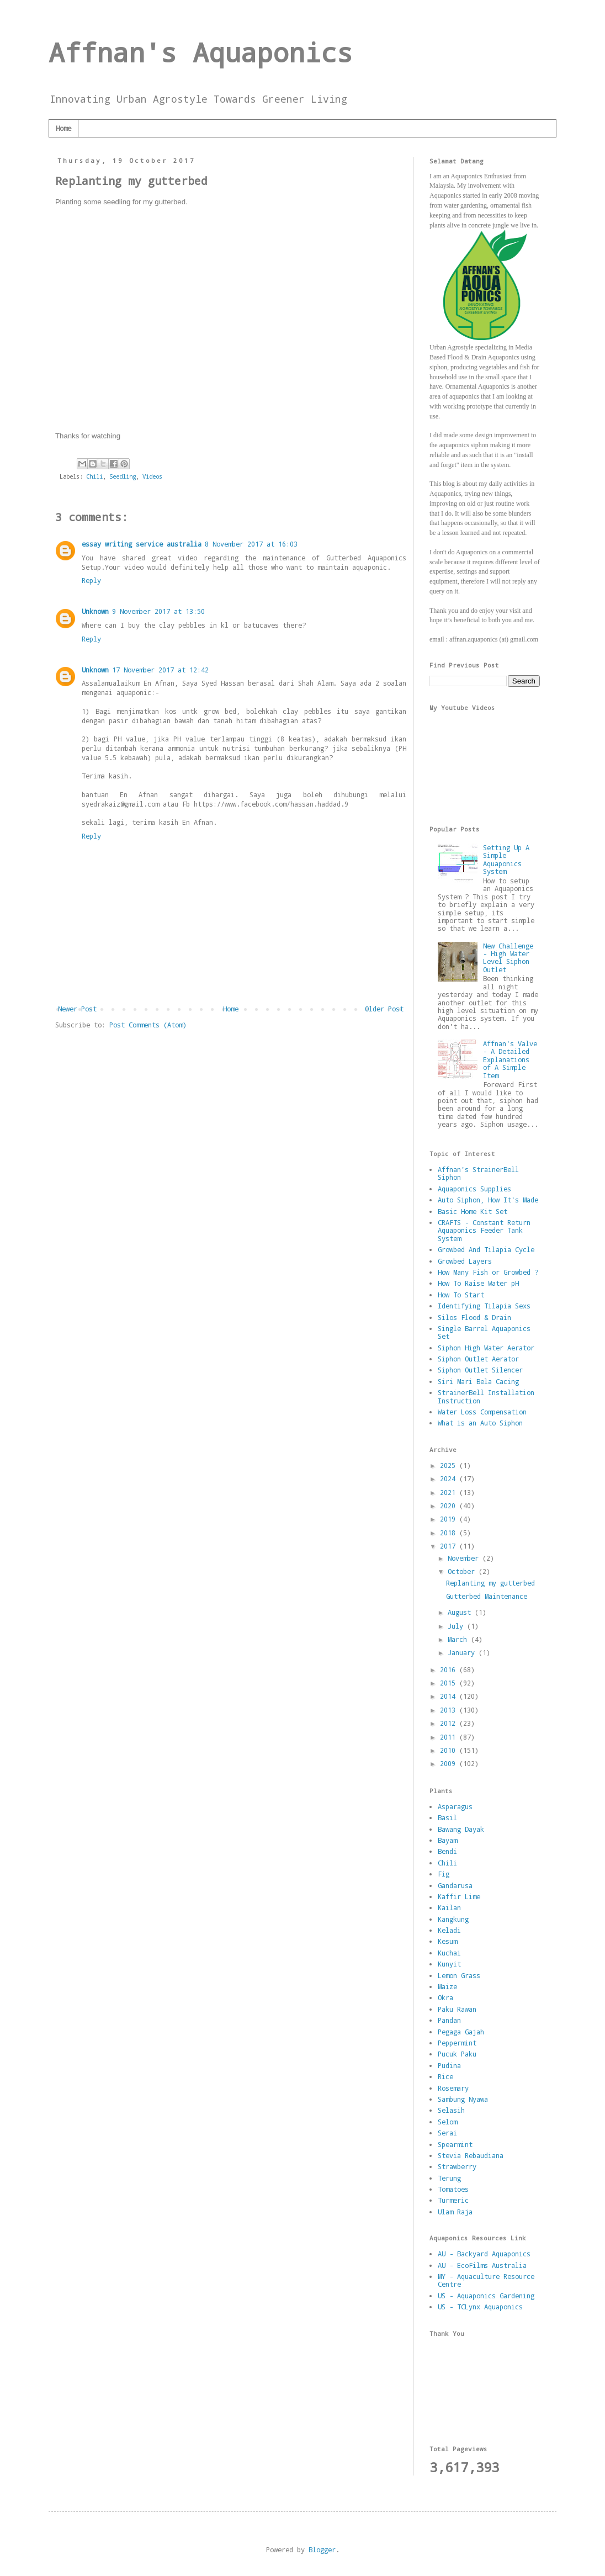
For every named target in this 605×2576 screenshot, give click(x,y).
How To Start (461, 1294)
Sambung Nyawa (463, 2099)
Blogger (322, 2549)
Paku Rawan (457, 2009)
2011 (449, 1736)
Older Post (384, 1008)
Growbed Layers (465, 1261)
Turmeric (453, 2200)
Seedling (122, 476)
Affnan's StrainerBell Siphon (478, 1173)
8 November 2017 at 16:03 (251, 543)
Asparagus (455, 1806)
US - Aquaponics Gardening (486, 2295)
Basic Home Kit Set (472, 1211)
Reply (91, 580)
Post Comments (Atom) (148, 1024)
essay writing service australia (141, 543)
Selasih (451, 2110)
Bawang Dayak (461, 1829)
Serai (447, 2132)
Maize (447, 1986)
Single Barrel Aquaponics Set (484, 1332)
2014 (449, 1696)
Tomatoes (453, 2189)
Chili (94, 476)
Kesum (447, 1941)
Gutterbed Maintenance (486, 1596)
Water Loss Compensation (482, 1411)
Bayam (447, 1840)
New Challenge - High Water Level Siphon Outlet (508, 957)
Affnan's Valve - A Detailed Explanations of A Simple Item (510, 1059)
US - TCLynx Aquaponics (480, 2306)
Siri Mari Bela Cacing (478, 1381)
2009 (449, 1763)
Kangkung (453, 1919)
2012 (449, 1723)
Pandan (449, 2020)
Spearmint (455, 2144)
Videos (152, 476)
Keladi (449, 1930)
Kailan (449, 1907)
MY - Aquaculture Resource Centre (486, 2280)
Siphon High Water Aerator (486, 1347)
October (463, 1571)
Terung (449, 2178)
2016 (449, 1669)
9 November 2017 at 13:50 (158, 611)
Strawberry (457, 2166)
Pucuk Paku (457, 2053)
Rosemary (453, 2088)
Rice (445, 2076)
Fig (443, 1873)
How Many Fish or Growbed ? (488, 1272)
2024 (449, 1478)
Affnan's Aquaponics (201, 52)
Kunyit (449, 1963)
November (465, 1558)
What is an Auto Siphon (480, 1422)
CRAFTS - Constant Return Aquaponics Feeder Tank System (484, 1230)
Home (63, 128)
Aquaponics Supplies (474, 1188)
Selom (447, 2121)
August (461, 1612)
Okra (445, 1997)
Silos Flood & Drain (474, 1317)
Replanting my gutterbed (490, 1582)
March (459, 1639)
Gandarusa (455, 1885)
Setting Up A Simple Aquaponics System (506, 859)
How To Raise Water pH (478, 1283)
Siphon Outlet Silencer (480, 1369)
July (457, 1625)
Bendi (447, 1851)
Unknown (95, 611)
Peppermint (457, 2042)
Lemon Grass (459, 1975)
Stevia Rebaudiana (470, 2155)
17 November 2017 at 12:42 (160, 669)
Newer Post (77, 1008)
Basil (447, 1817)
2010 (449, 1750)
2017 (449, 1545)
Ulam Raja (455, 2211)
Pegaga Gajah (461, 2031)
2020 (449, 1505)
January (463, 1652)
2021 (449, 1492)
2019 (449, 1518)
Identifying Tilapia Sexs (484, 1305)
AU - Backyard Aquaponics (484, 2253)
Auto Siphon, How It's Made (488, 1199)
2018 (449, 1532)
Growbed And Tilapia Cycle (486, 1249)
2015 (449, 1682)
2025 (449, 1465)
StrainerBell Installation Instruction (486, 1396)
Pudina (449, 2065)
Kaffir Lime (459, 1896)
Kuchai (449, 1952)
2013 (449, 1709)
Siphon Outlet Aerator (478, 1358)
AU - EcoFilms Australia (482, 2265)
